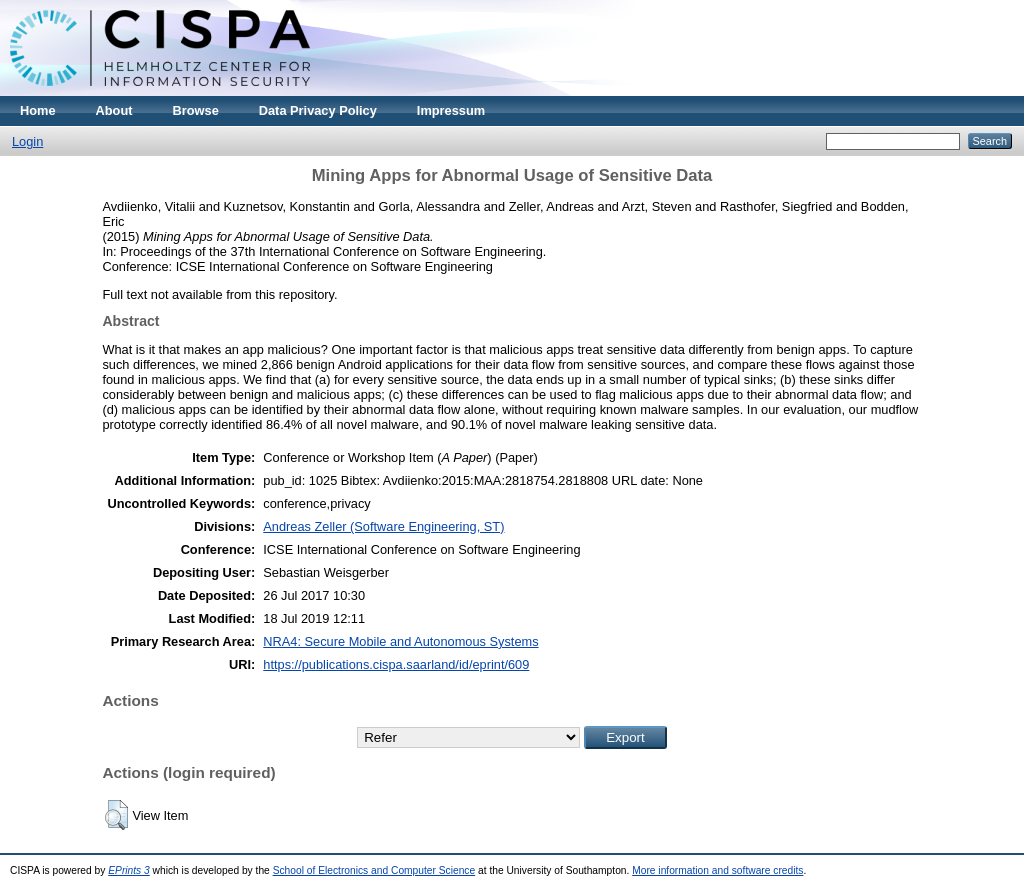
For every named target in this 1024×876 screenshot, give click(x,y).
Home (38, 110)
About (114, 110)
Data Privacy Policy (318, 110)
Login (27, 141)
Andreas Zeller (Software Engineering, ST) (383, 526)
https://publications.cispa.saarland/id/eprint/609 (396, 664)
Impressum (451, 110)
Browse (196, 110)
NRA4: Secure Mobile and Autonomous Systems (400, 641)
